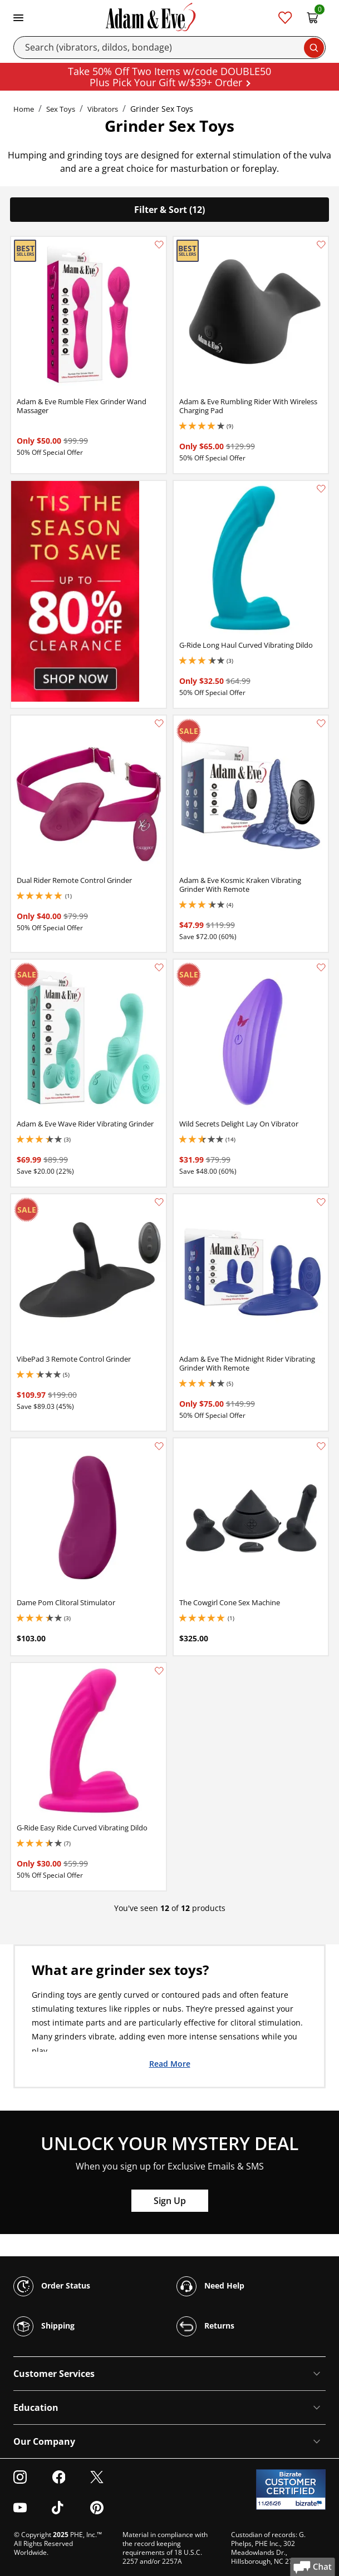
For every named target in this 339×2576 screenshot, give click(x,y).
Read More (169, 2063)
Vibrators (102, 109)
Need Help (210, 2286)
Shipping (44, 2326)
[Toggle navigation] (18, 16)
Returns (205, 2326)
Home (23, 109)
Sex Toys (60, 109)
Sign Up (170, 2201)
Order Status (51, 2286)
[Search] (169, 47)
